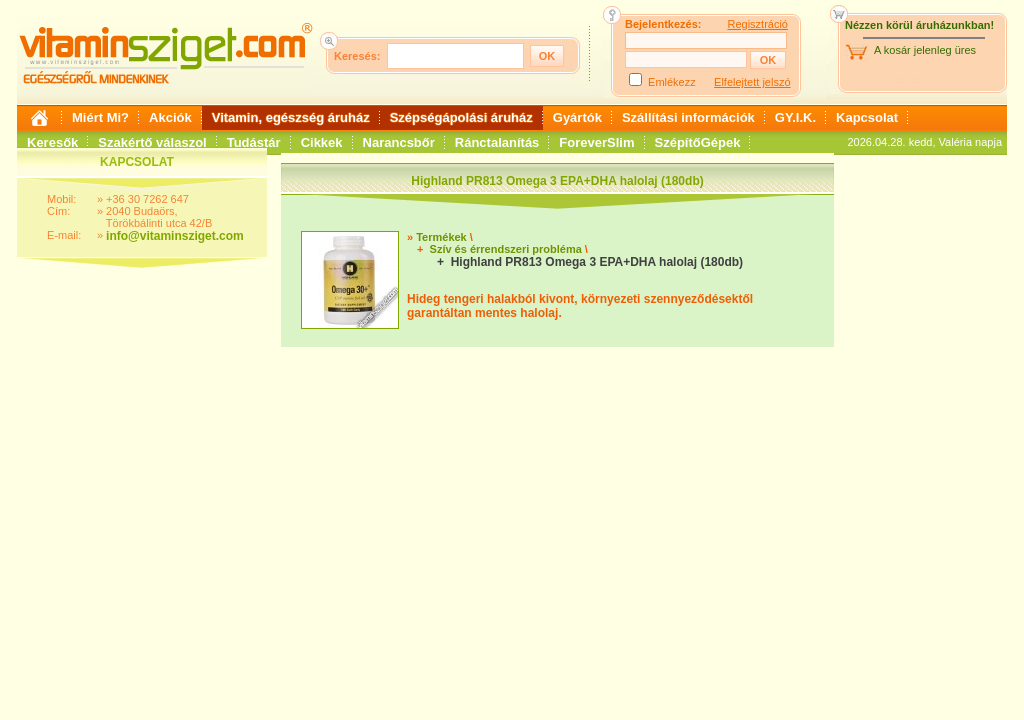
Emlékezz (672, 82)
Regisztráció (757, 24)
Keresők (52, 142)
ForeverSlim (596, 142)
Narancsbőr (399, 142)
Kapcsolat (867, 117)
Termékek (441, 237)
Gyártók (577, 117)
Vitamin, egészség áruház (291, 117)
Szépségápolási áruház (461, 117)
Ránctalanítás (497, 142)
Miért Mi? (100, 117)
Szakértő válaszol (152, 142)
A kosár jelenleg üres (925, 50)
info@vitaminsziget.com (175, 236)
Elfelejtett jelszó (752, 82)
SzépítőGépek (698, 142)
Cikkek (322, 142)
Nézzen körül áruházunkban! (919, 25)
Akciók (170, 117)
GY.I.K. (795, 117)
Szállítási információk (688, 117)
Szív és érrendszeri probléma (506, 249)
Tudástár (254, 142)
